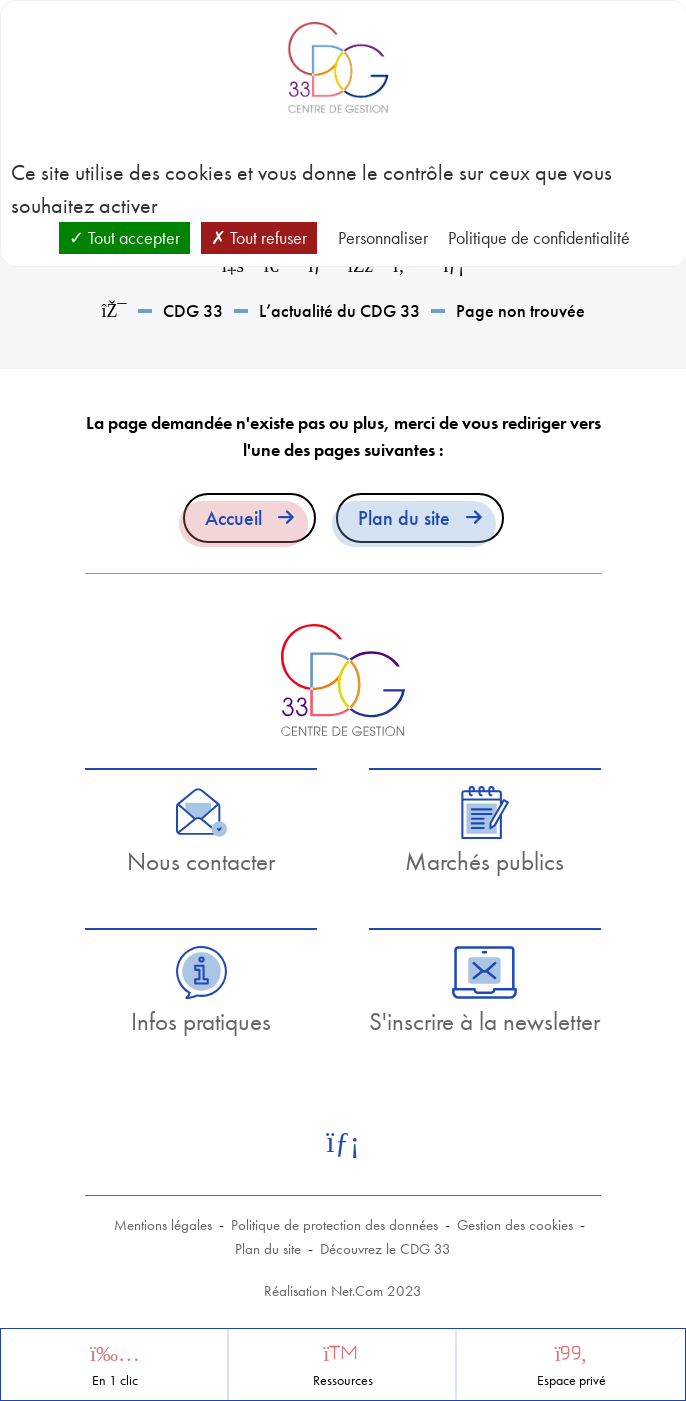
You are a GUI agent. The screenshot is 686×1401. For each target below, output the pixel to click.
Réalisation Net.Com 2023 (343, 1291)
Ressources (343, 1380)
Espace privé (571, 1380)
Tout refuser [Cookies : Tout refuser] (259, 237)
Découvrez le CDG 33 (385, 1249)
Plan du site (404, 518)
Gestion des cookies (515, 1225)
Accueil (233, 518)
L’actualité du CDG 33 (339, 310)
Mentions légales (163, 1225)
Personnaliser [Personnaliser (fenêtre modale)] (383, 237)
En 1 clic (115, 1380)
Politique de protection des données (334, 1225)
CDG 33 (193, 310)
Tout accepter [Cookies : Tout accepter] (124, 237)
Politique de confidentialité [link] (539, 237)
